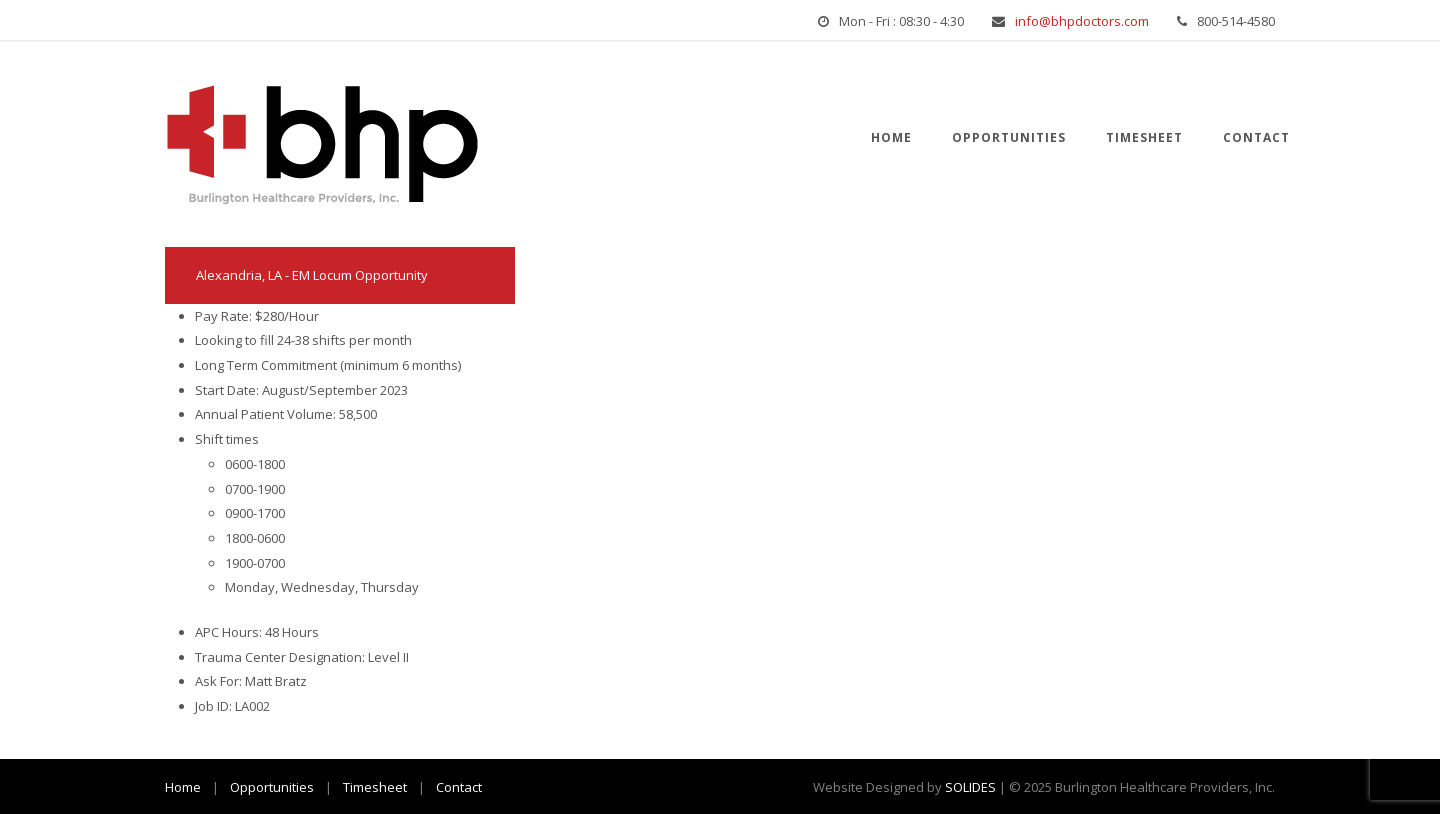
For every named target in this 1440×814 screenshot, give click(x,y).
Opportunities (1009, 137)
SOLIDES (970, 787)
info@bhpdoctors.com (1082, 21)
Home (891, 137)
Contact (1256, 137)
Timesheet (1144, 137)
